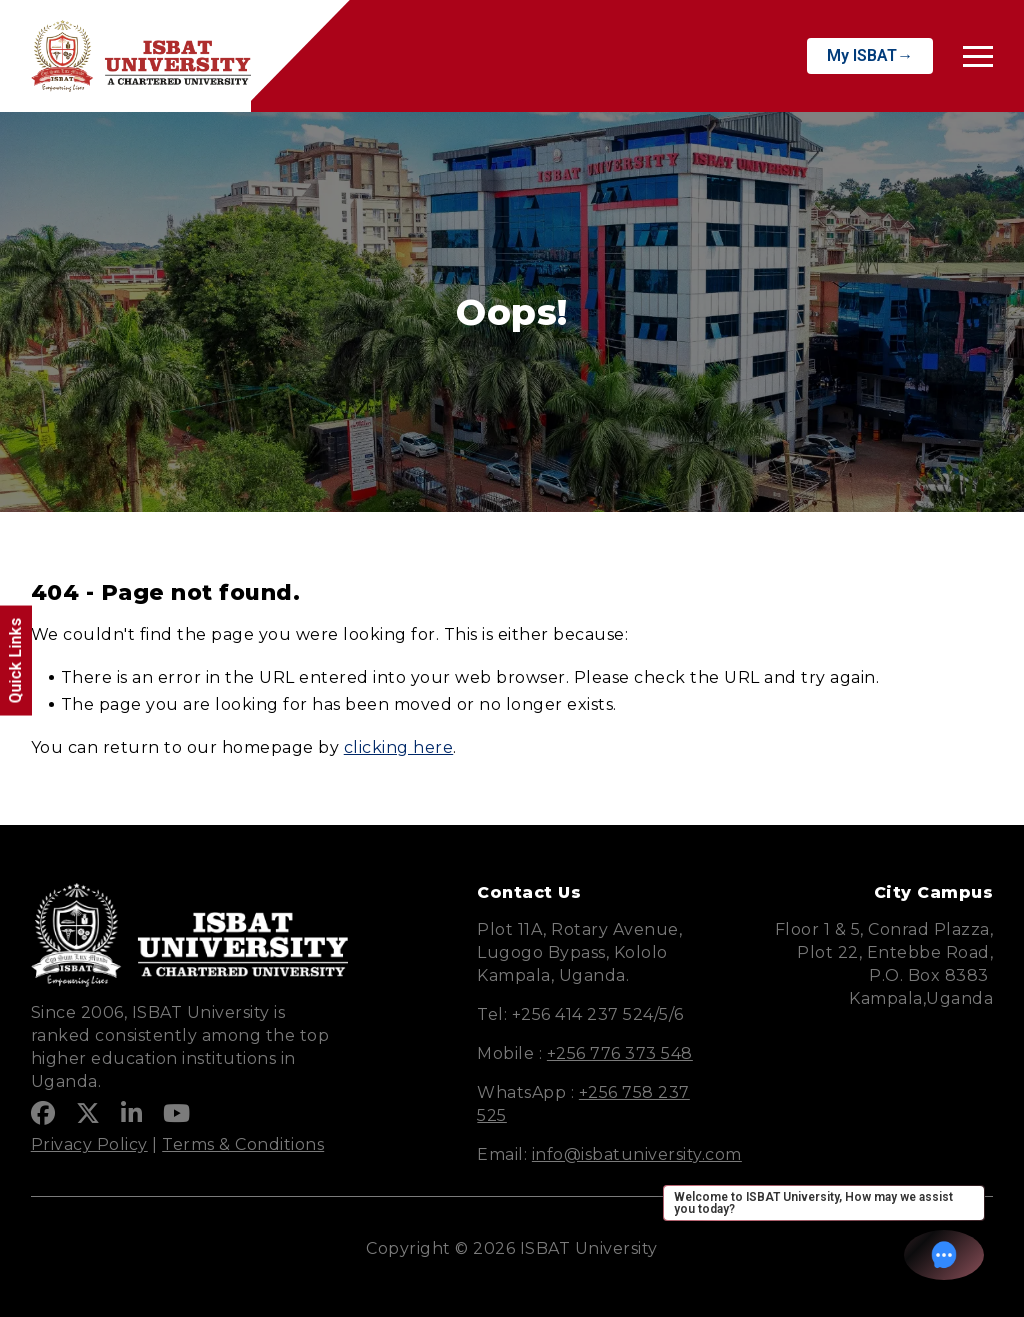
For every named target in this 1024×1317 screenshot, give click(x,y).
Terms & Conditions (243, 1144)
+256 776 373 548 (620, 1053)
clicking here (399, 747)
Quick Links (15, 661)
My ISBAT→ (870, 55)
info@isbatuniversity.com (637, 1154)
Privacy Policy (89, 1144)
